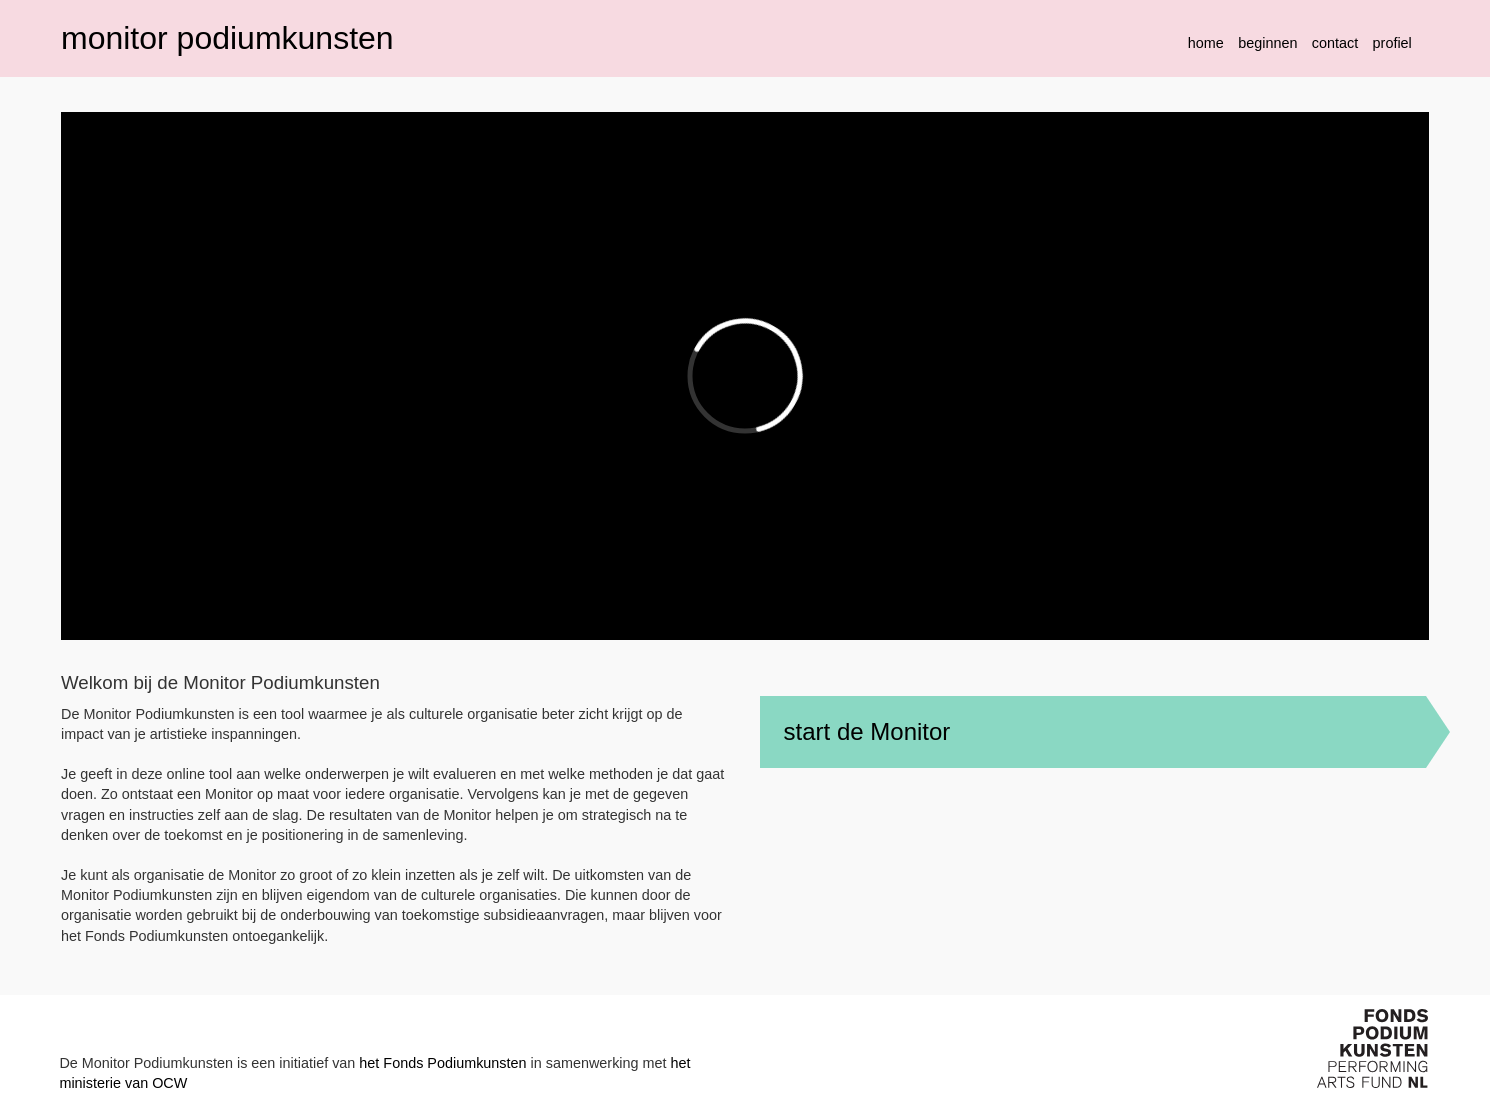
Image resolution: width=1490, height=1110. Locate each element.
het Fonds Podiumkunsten (442, 1063)
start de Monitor (867, 731)
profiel (1392, 43)
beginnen (1267, 43)
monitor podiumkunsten (227, 38)
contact (1335, 43)
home (1206, 43)
